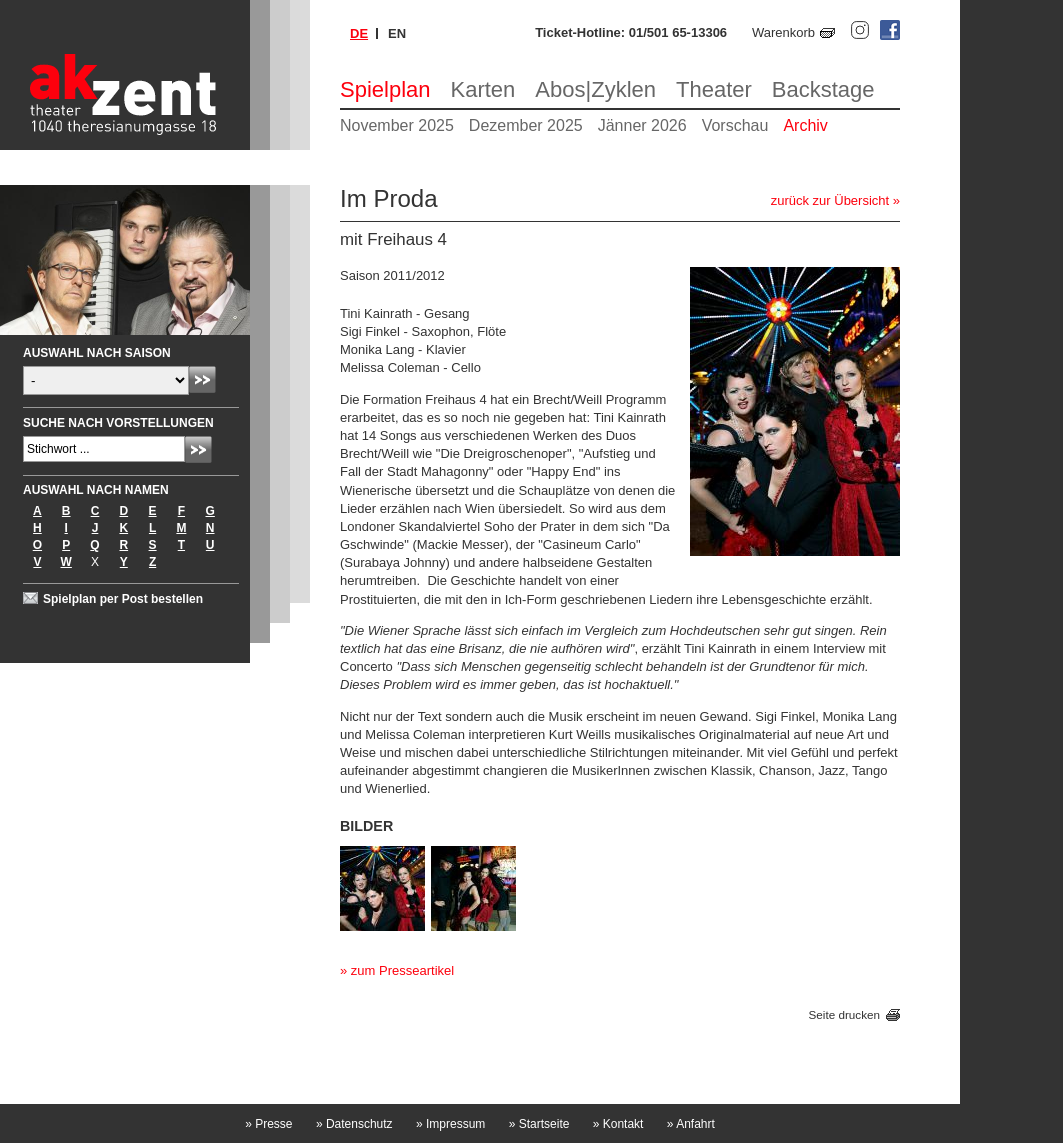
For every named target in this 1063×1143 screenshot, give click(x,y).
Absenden (202, 379)
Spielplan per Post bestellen (123, 599)
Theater (714, 89)
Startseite (539, 1124)
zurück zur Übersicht (830, 200)
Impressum (450, 1124)
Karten (483, 89)
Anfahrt (691, 1124)
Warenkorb (783, 32)
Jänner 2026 (642, 125)
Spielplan (385, 89)
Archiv (805, 125)
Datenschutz (354, 1124)
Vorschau (735, 125)
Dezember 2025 (526, 125)
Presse (268, 1124)
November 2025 (397, 125)
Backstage (823, 89)
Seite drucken (844, 1014)
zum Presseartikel (402, 970)
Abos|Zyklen (595, 89)
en (397, 33)
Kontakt (618, 1124)
